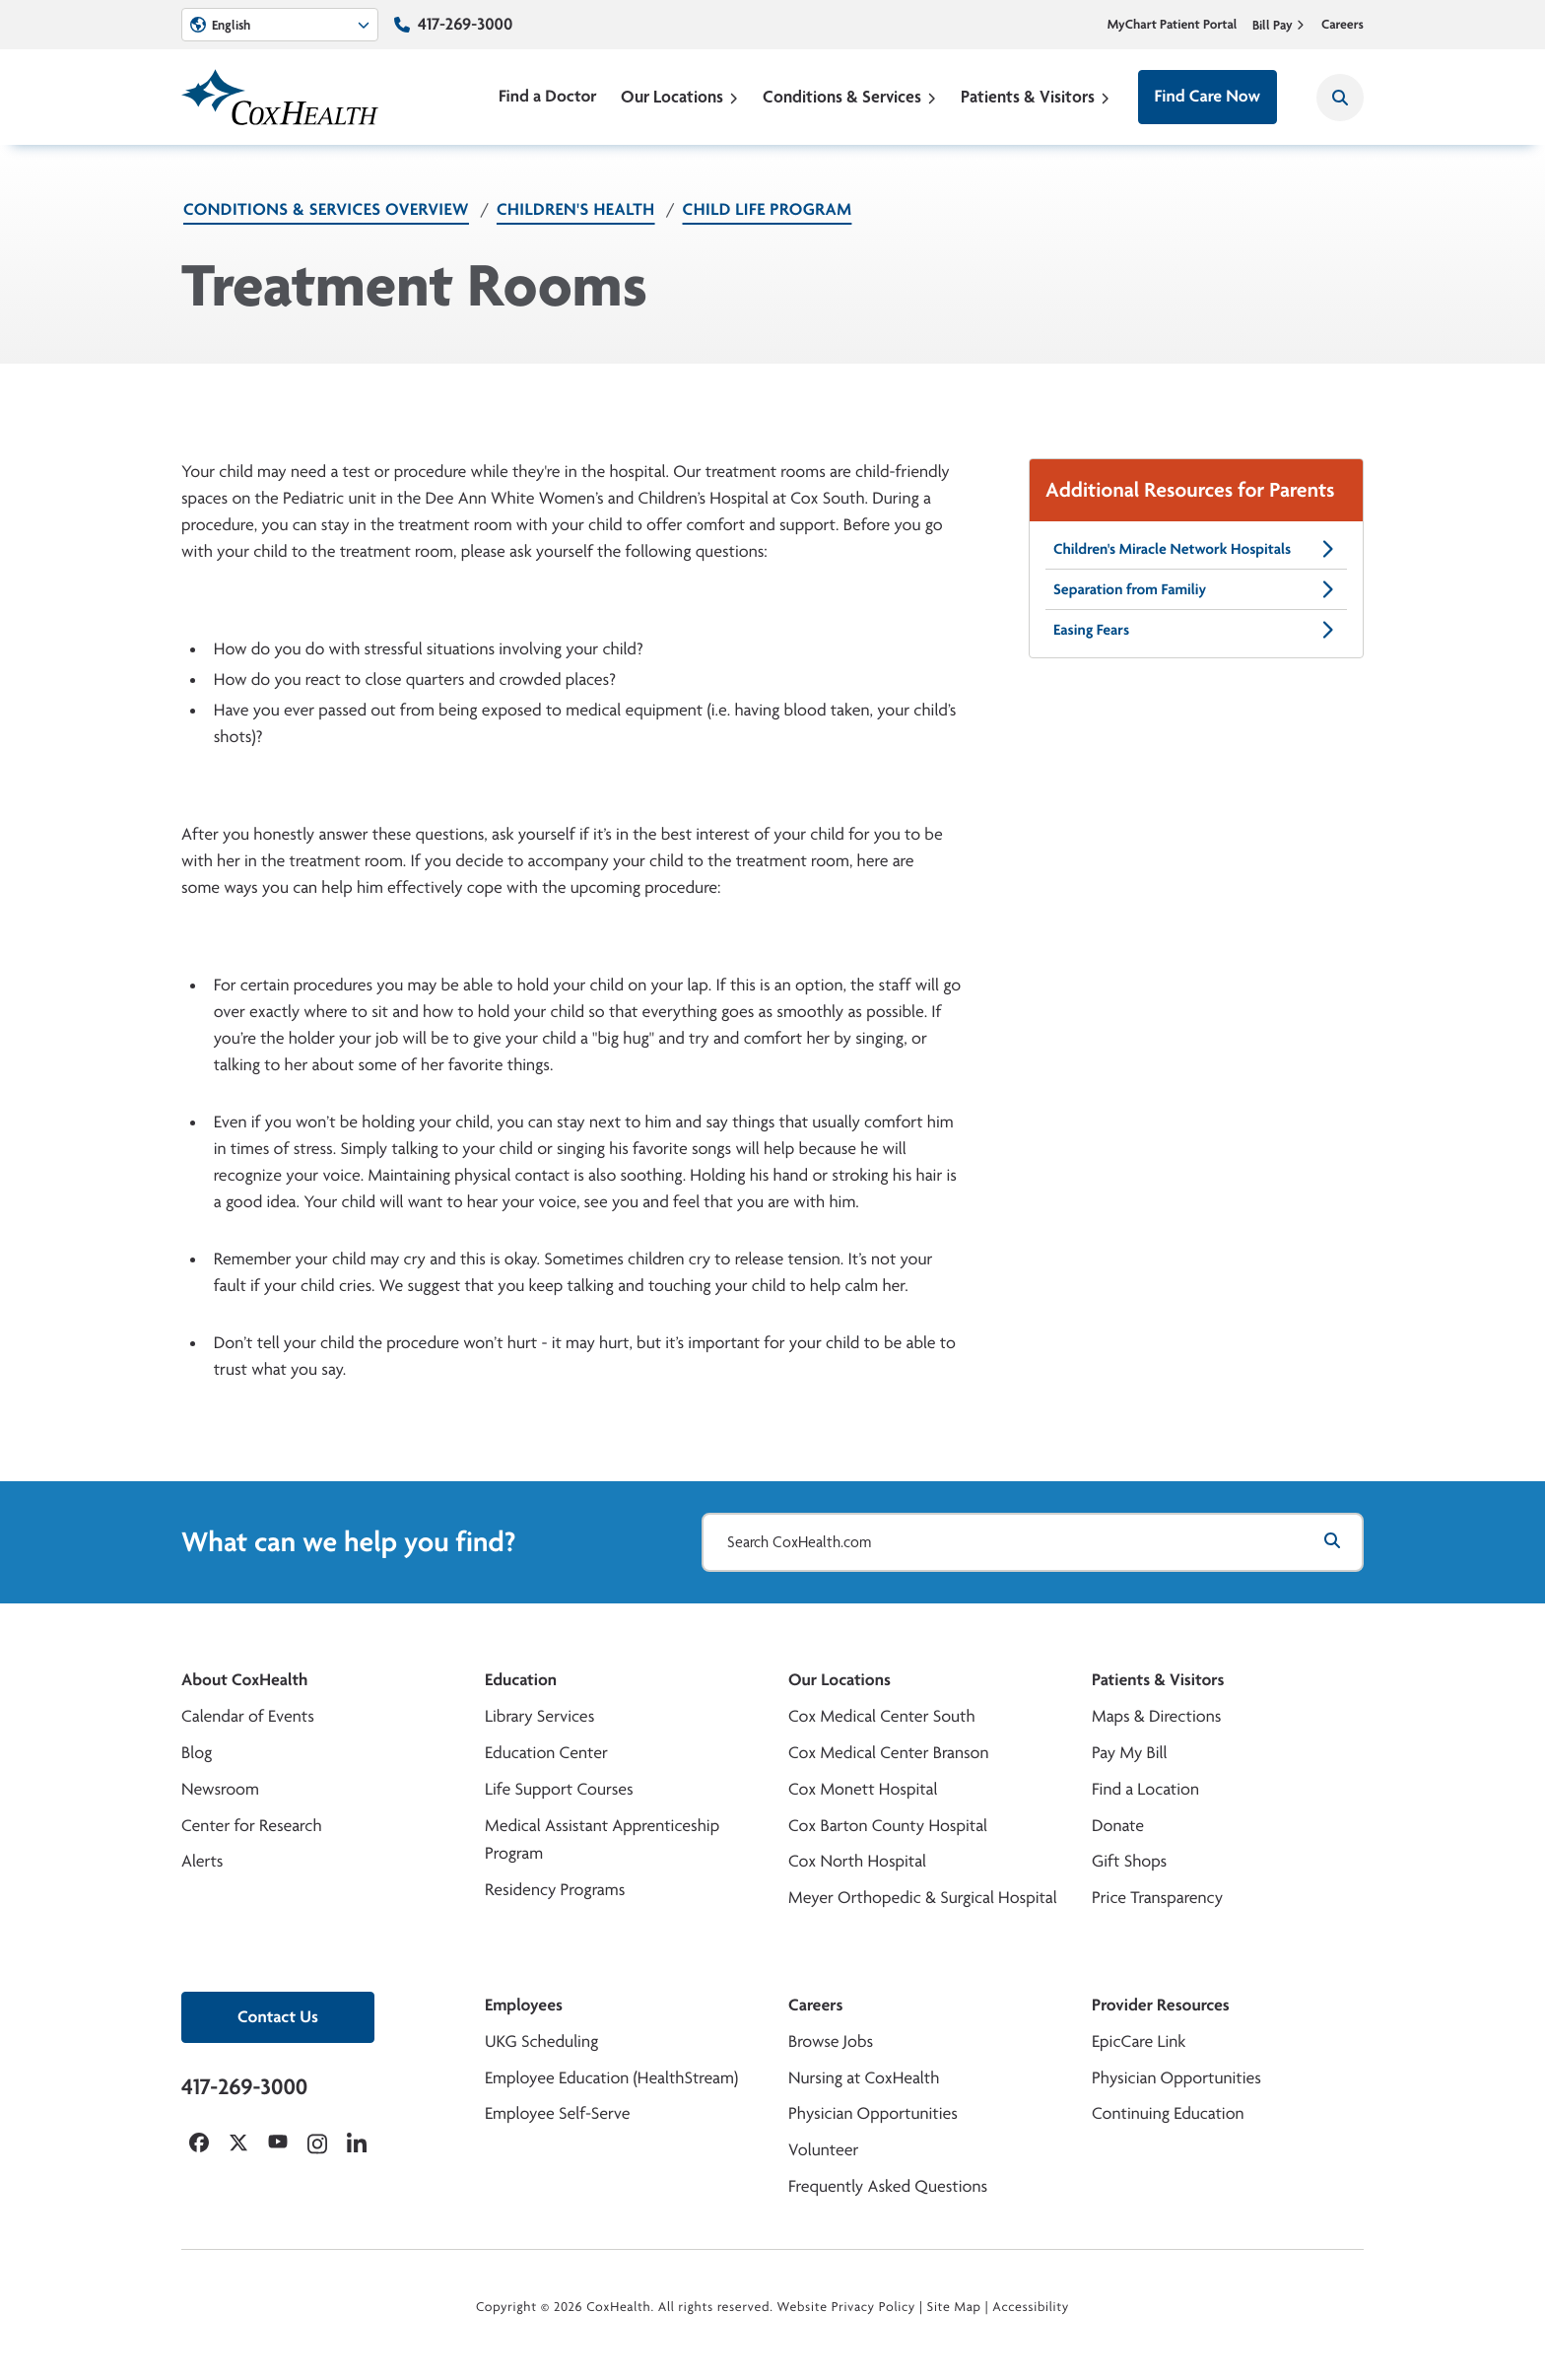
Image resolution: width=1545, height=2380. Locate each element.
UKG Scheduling (541, 2041)
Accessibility (1030, 2307)
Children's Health (576, 209)
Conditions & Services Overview (326, 209)
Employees (524, 2005)
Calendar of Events (247, 1716)
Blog (196, 1752)
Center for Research (251, 1825)
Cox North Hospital (857, 1861)
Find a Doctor (548, 96)
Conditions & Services (850, 96)
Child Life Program (767, 209)
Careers (1342, 25)
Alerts (202, 1861)
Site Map (954, 2307)
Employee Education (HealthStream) (611, 2078)
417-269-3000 (465, 24)
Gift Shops (1129, 1861)
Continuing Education (1168, 2113)
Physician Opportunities (873, 2113)
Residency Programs (555, 1889)
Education (521, 1679)
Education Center (546, 1752)
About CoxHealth (244, 1679)
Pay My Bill (1130, 1752)
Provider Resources (1161, 2005)
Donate (1118, 1825)
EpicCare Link (1138, 2041)
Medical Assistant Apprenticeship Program (602, 1840)
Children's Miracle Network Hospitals (1196, 549)
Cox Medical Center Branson (888, 1752)
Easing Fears (1196, 630)
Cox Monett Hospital (862, 1789)
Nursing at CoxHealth (863, 2078)
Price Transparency (1157, 1897)
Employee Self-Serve (557, 2113)
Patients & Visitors (1035, 96)
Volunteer (823, 2150)
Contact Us (277, 2016)
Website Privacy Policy (846, 2307)
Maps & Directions (1156, 1716)
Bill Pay (1279, 25)
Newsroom (220, 1789)
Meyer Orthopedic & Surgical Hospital (922, 1897)
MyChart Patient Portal (1173, 25)
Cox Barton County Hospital (887, 1825)
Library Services (539, 1716)
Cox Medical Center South (881, 1716)
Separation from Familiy (1196, 589)
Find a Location (1145, 1789)
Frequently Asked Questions (887, 2186)
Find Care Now (1207, 96)
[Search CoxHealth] (1340, 97)
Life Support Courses (559, 1789)
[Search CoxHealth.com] (1033, 1542)
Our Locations (680, 96)
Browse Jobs (830, 2041)
